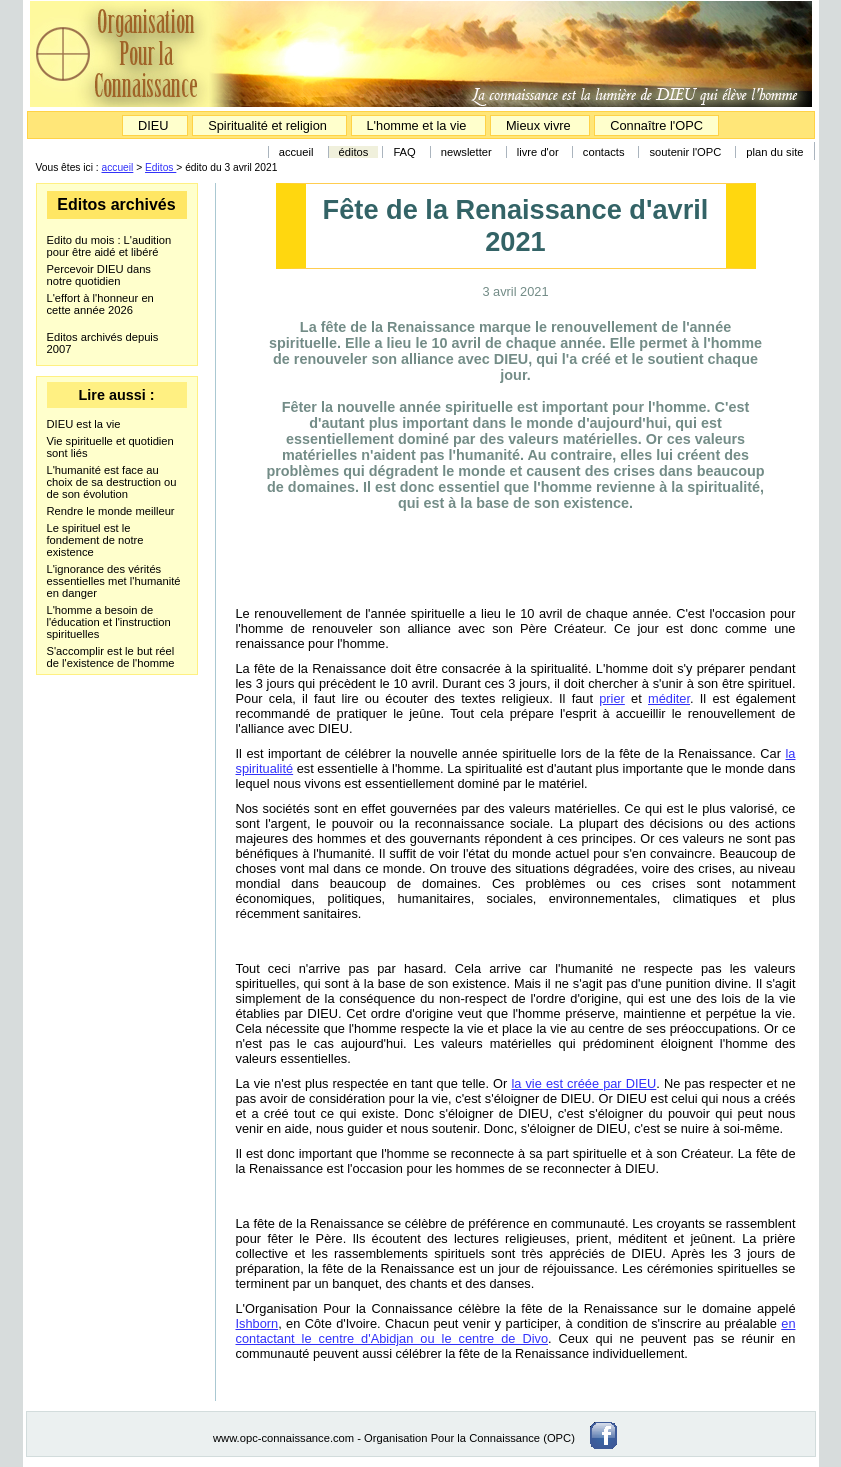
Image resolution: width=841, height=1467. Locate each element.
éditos (354, 152)
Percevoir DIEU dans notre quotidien (99, 275)
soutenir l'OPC (685, 152)
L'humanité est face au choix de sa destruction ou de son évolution (112, 482)
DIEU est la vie (84, 424)
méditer (669, 698)
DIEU (155, 125)
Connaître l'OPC (656, 125)
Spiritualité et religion (269, 125)
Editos (160, 167)
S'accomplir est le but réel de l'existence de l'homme (111, 657)
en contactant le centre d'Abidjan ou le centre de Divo (516, 1331)
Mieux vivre (540, 125)
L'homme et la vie (417, 125)
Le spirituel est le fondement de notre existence (95, 540)
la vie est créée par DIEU (583, 1083)
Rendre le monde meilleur (111, 511)
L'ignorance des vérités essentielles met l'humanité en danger (114, 581)
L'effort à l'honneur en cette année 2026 (100, 304)
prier (612, 698)
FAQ (404, 152)
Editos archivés (116, 204)
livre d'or (539, 152)
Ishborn (257, 1323)
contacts (604, 152)
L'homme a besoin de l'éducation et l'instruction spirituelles (109, 622)
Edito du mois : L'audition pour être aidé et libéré (109, 246)
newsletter (466, 152)
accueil (296, 152)
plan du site (774, 152)
